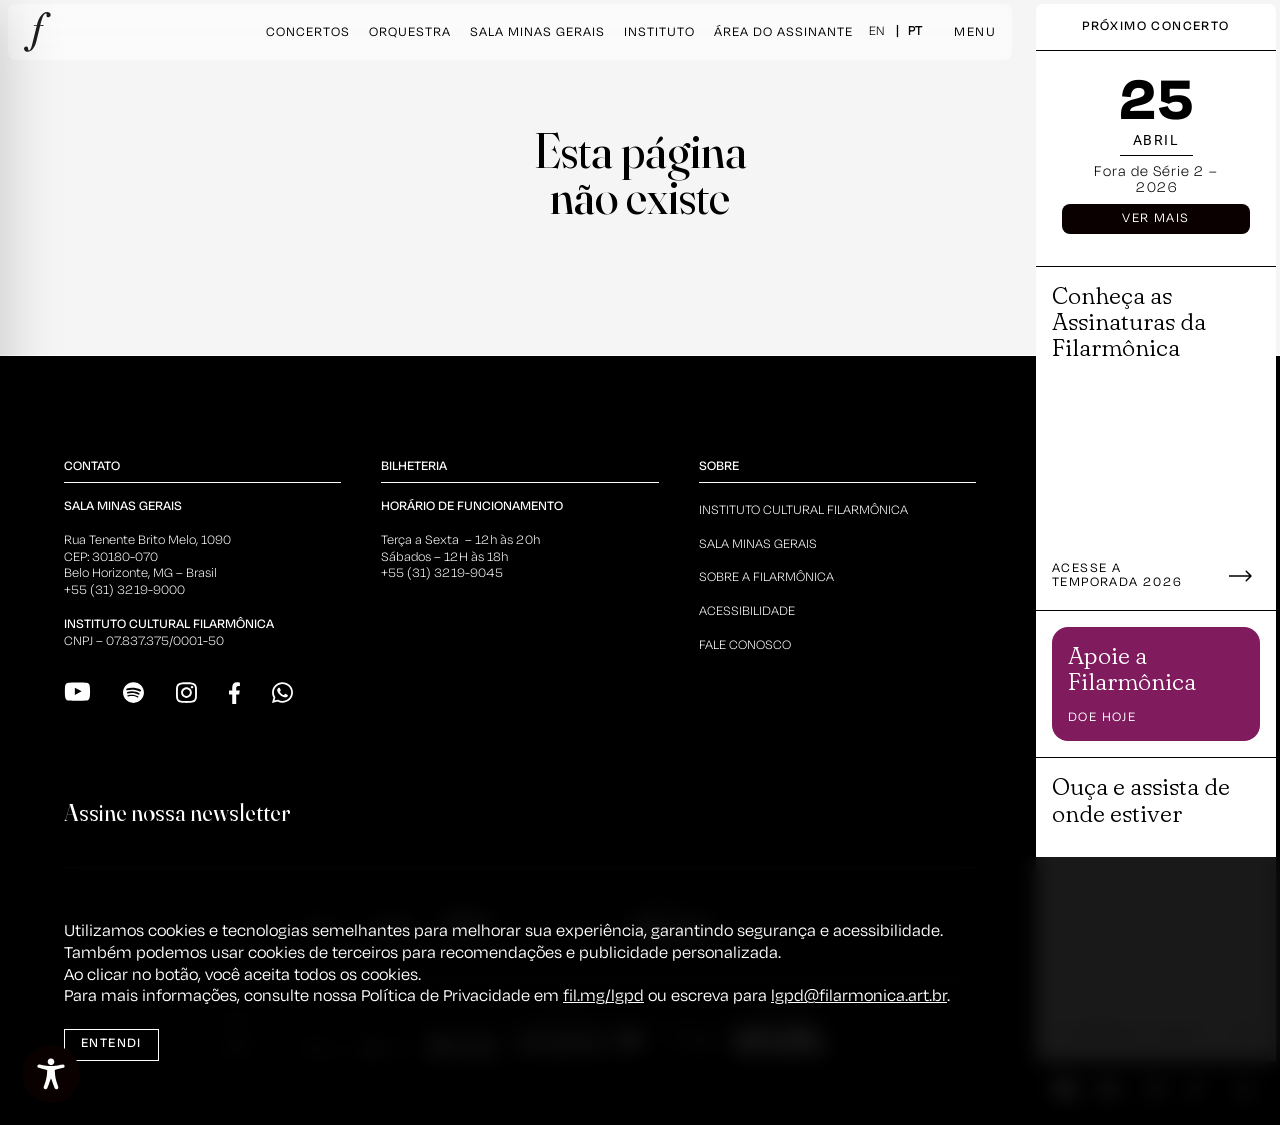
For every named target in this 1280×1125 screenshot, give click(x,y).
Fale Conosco (745, 645)
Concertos (308, 32)
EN (876, 31)
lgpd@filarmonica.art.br (859, 996)
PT (915, 31)
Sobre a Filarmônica (766, 577)
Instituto (659, 32)
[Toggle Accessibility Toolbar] (51, 1074)
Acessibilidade (747, 611)
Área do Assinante (783, 32)
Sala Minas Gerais (537, 32)
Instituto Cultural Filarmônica (803, 510)
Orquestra (410, 32)
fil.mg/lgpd (603, 996)
